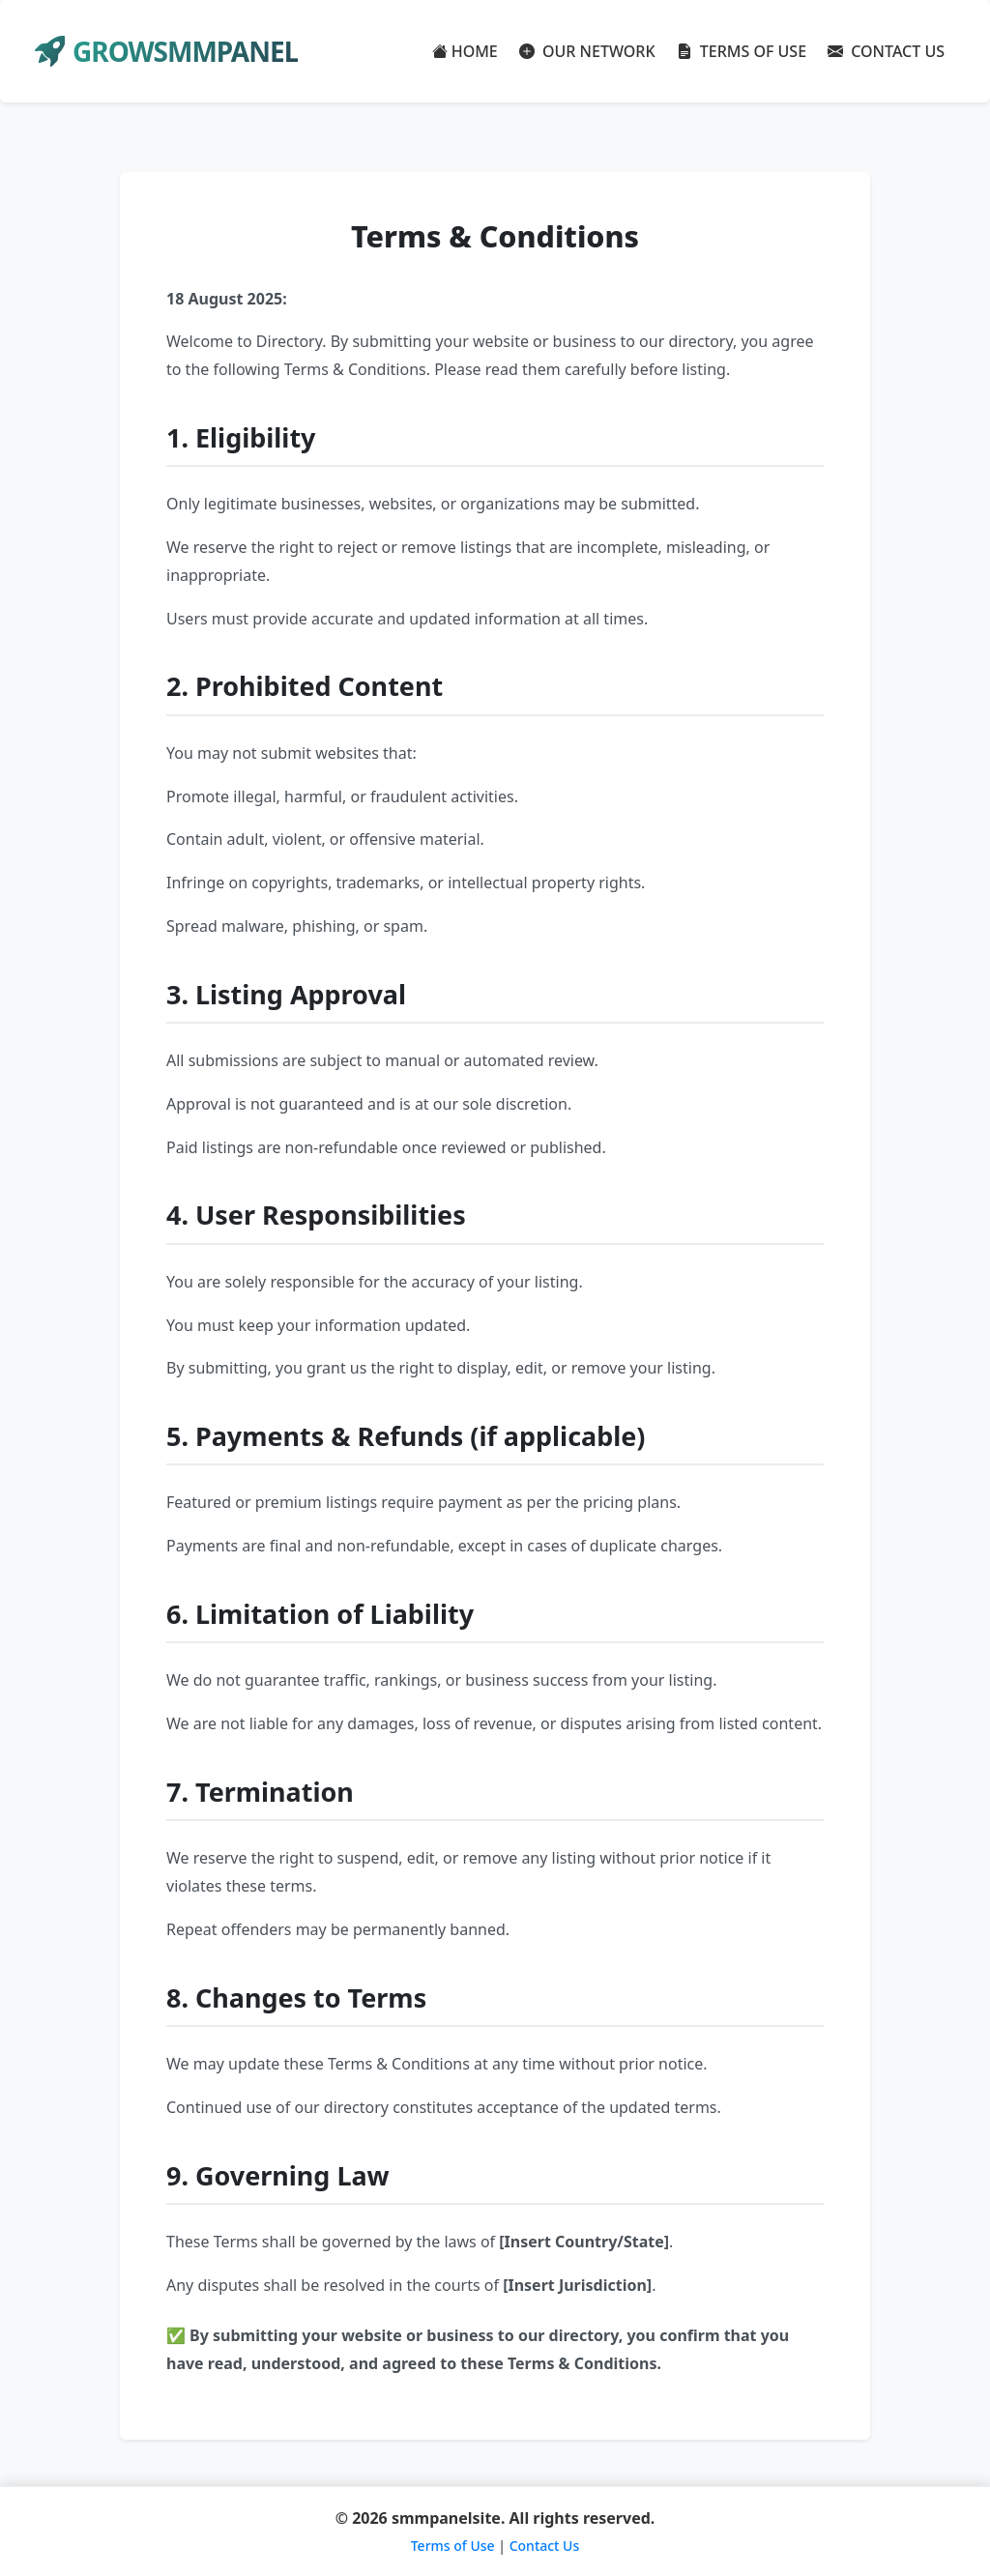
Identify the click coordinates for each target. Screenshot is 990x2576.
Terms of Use (453, 2545)
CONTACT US (886, 51)
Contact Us (545, 2545)
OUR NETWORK (587, 51)
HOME (465, 51)
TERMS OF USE (742, 51)
